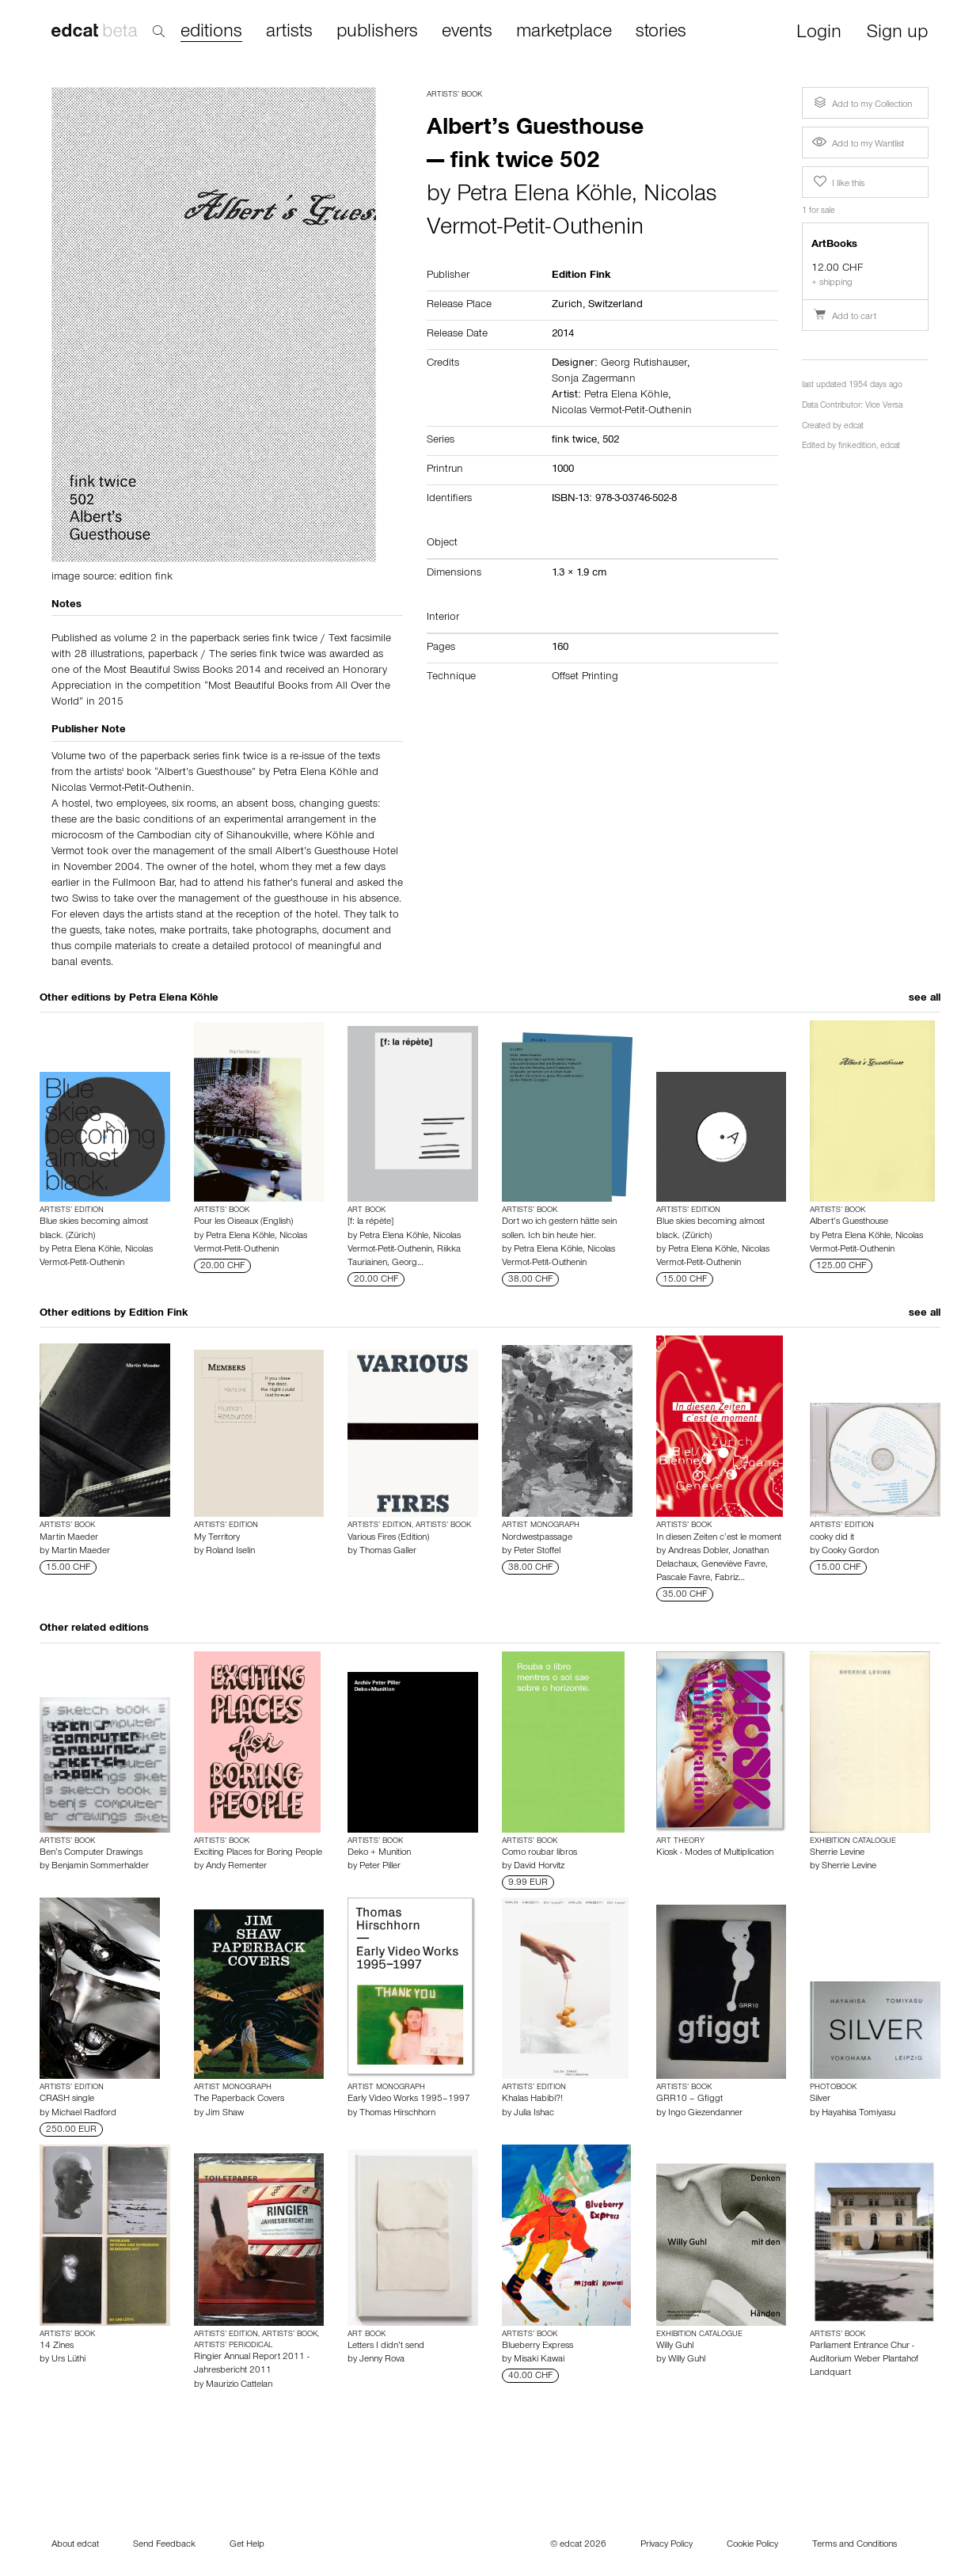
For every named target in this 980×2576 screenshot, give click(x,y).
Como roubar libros (539, 1853)
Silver (820, 2099)
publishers (377, 32)
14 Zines (57, 2346)
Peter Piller (380, 1866)
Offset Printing (585, 677)
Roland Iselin (230, 1551)
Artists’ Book (454, 95)
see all (924, 999)
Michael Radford (83, 2113)
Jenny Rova (382, 2360)
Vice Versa (883, 406)
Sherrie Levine (837, 1853)
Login (818, 34)
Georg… (408, 1263)
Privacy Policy (666, 2545)
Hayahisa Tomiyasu (858, 2113)
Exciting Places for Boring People (258, 1853)
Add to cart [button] (844, 317)
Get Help (247, 2545)
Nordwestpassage (537, 1538)
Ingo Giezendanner (705, 2113)
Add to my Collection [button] (861, 102)
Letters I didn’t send (386, 2346)
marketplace (564, 32)
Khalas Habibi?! (532, 2099)
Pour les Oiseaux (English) (243, 1222)
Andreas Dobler (698, 1551)
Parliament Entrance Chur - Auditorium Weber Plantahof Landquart (864, 2360)
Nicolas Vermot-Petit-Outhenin (622, 411)
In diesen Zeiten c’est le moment (718, 1538)
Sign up (897, 34)
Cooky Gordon (850, 1551)
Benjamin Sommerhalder (100, 1866)
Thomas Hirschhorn (397, 2113)
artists (289, 32)
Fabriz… (730, 1578)
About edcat (75, 2545)
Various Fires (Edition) (388, 1538)
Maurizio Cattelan (239, 2385)
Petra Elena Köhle (544, 196)
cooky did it (832, 1538)
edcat (854, 427)
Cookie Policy (752, 2545)
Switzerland (615, 305)
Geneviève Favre (733, 1565)
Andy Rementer (236, 1866)
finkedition (857, 447)
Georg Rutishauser (644, 364)
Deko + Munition (379, 1853)
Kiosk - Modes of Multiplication (714, 1853)
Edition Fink (158, 1314)
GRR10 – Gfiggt (689, 2099)
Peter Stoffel (537, 1551)
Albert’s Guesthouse (849, 1222)
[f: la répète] (370, 1222)
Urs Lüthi (68, 2360)
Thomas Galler (387, 1551)
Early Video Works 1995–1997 (409, 2099)
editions (211, 33)
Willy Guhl (674, 2346)
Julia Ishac (534, 2113)
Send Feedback (164, 2545)
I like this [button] (837, 182)
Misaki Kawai (539, 2360)
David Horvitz (539, 1866)
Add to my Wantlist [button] (858, 144)
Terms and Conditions (854, 2545)
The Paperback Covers (239, 2099)
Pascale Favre (683, 1578)
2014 (563, 334)
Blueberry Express (537, 2346)
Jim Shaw (225, 2113)
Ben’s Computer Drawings (91, 1853)
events (467, 32)
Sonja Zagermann (594, 380)
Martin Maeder (69, 1538)
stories (661, 32)
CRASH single (67, 2099)
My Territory (217, 1538)
